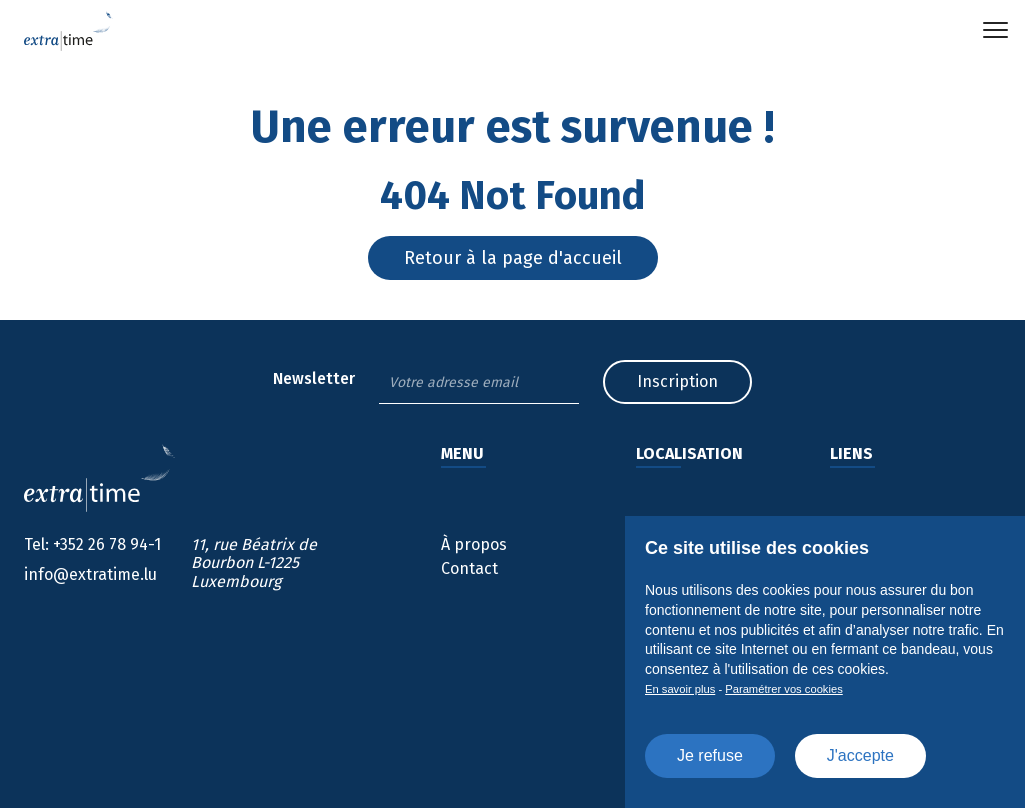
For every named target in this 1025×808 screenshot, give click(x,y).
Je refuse (710, 755)
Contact (469, 568)
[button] (995, 30)
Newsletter (314, 379)
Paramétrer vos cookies (784, 689)
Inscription (677, 381)
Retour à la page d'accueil (513, 258)
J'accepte (860, 755)
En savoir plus (680, 689)
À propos (474, 544)
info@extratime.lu (90, 574)
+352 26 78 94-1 (92, 544)
